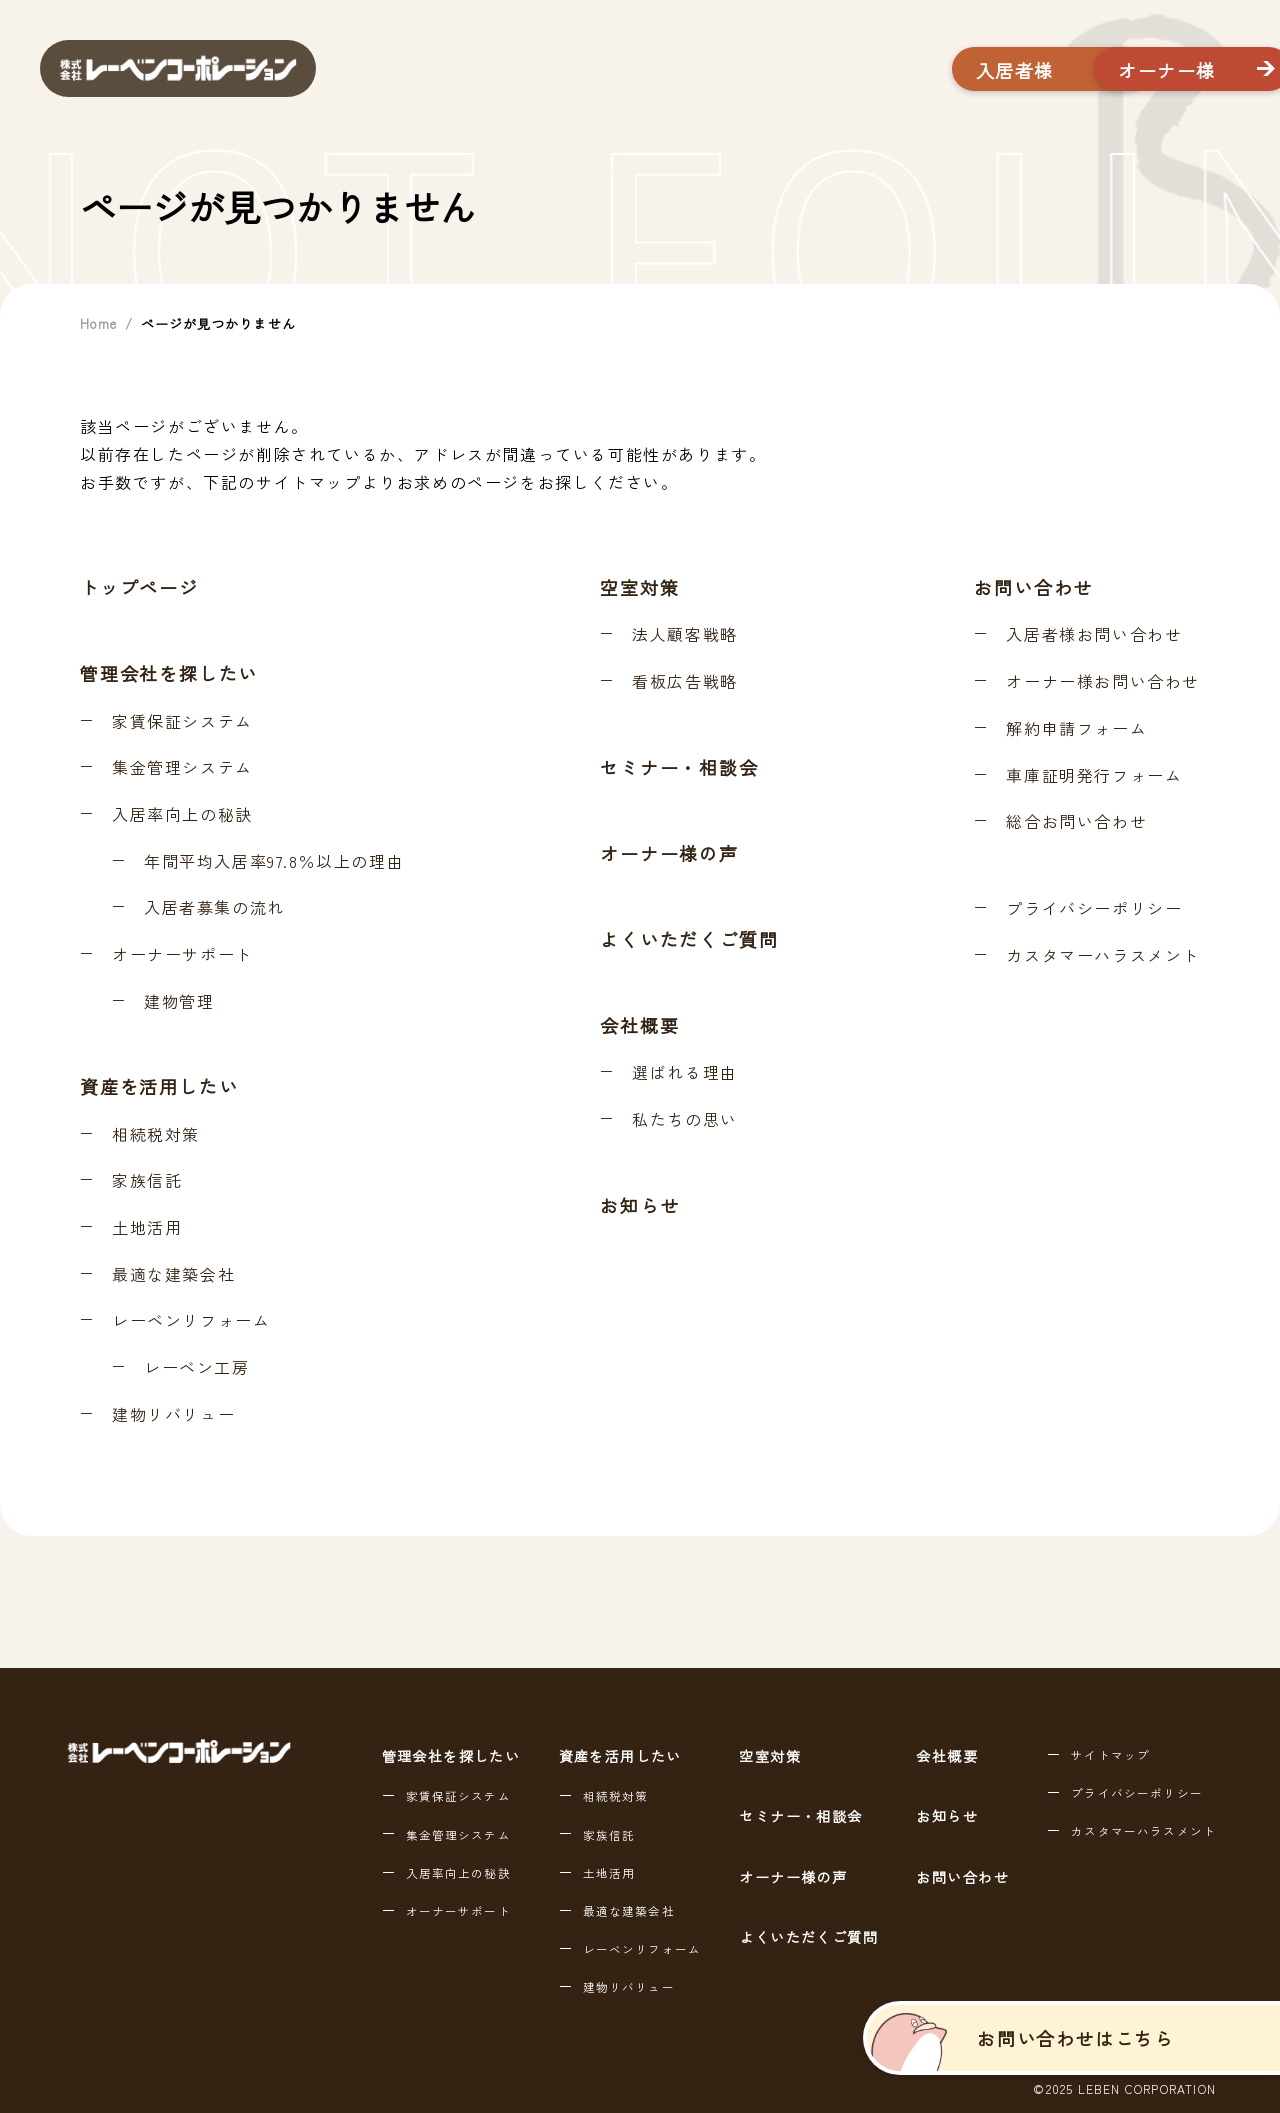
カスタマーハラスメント (1103, 956)
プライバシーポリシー (1094, 909)
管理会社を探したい (169, 673)
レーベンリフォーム (191, 1321)
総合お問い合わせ (1076, 822)
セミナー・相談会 (679, 767)
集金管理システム (182, 768)
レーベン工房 (197, 1368)
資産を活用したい (159, 1086)
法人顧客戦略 (685, 635)
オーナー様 (1113, 70)
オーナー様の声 (669, 853)
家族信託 (147, 1181)
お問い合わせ (1033, 587)
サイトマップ (1110, 1755)
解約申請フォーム (1076, 729)
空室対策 (639, 587)
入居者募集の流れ (214, 908)
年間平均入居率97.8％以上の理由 (274, 862)
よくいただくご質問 (689, 939)
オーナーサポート (182, 955)
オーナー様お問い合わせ (1103, 682)
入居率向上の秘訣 (182, 815)
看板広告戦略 (685, 682)
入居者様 (887, 70)
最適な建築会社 (173, 1275)
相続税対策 (156, 1135)
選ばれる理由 (685, 1073)
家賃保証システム (182, 722)
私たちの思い (685, 1120)
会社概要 (639, 1025)
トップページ (139, 587)
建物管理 (179, 1002)
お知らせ (639, 1205)
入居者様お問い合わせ (1094, 635)
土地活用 (147, 1228)
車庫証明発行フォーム (1094, 776)
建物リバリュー (173, 1415)
